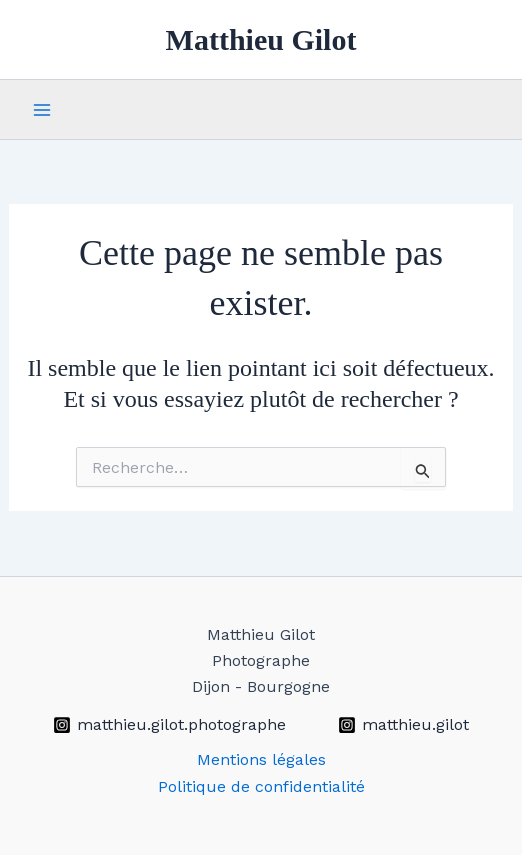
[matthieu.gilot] (404, 725)
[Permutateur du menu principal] (42, 110)
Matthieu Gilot (261, 39)
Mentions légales (261, 759)
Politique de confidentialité (261, 786)
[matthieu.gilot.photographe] (169, 725)
